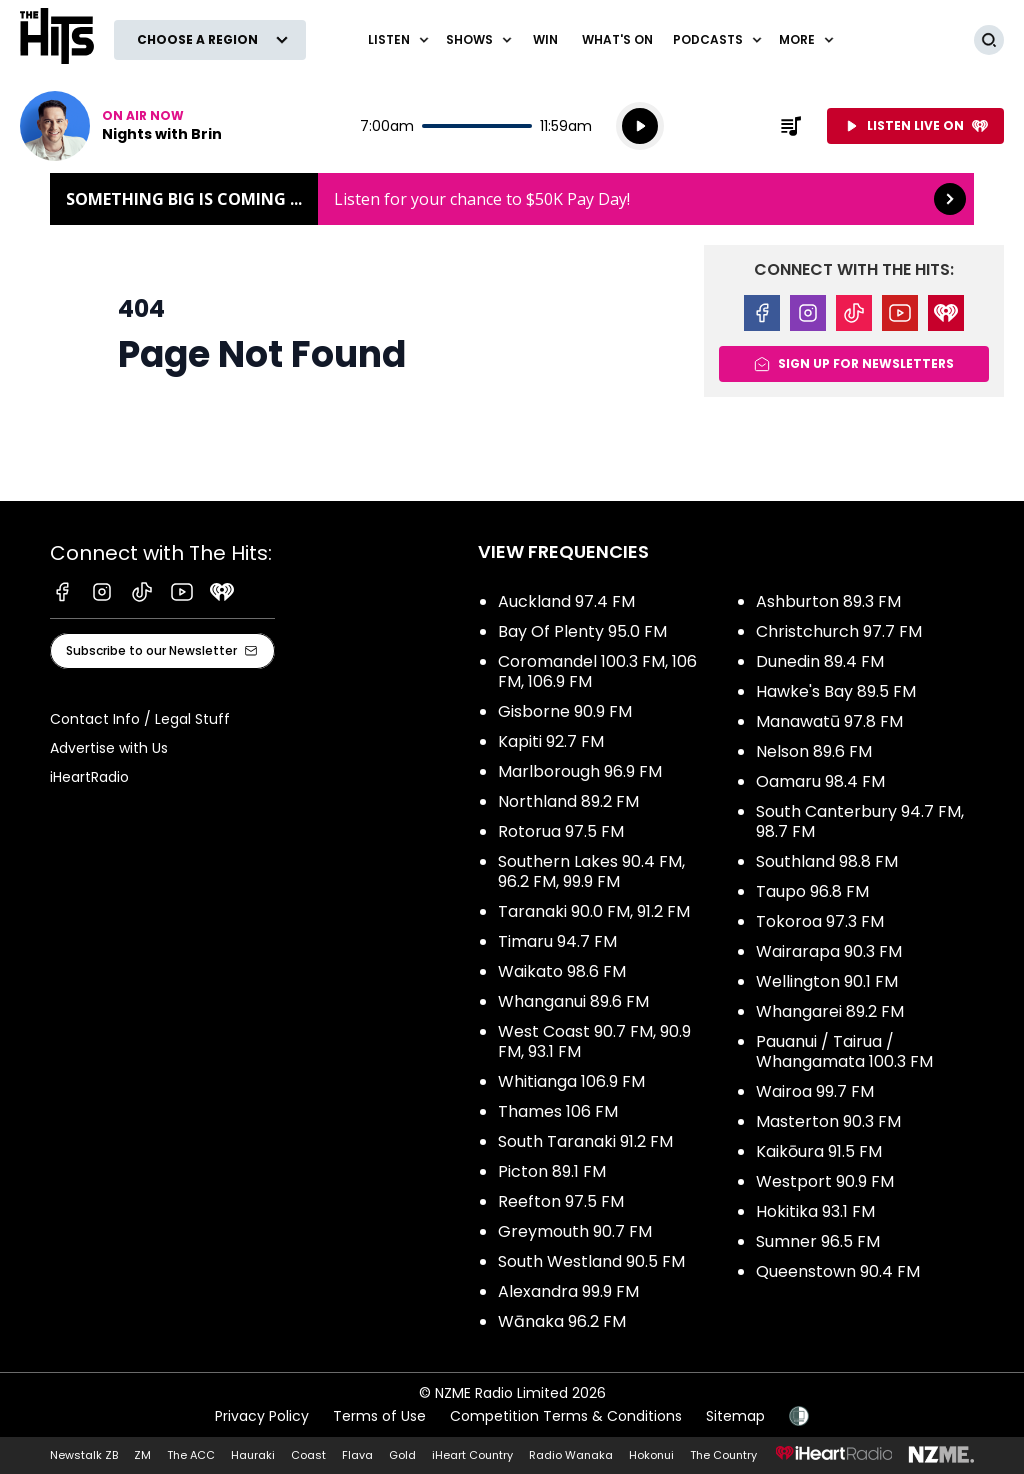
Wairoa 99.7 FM (815, 1091)
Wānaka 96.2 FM (562, 1321)
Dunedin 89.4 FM (820, 661)
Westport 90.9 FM (825, 1181)
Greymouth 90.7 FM (575, 1231)
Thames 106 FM (558, 1111)
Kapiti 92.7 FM (551, 741)
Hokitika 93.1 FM (815, 1211)
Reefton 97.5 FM (561, 1201)
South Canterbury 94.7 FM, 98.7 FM (860, 821)
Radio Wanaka (571, 1455)
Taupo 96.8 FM (812, 891)
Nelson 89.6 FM (814, 751)
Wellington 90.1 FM (827, 981)
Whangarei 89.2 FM (830, 1011)
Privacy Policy (262, 1416)
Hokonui (651, 1455)
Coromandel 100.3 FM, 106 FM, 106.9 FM (597, 671)
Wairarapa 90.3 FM (829, 951)
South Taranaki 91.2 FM (585, 1141)
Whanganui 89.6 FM (573, 1001)
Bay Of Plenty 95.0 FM (582, 631)
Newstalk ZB (84, 1455)
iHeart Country (472, 1455)
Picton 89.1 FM (552, 1171)
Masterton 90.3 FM (828, 1121)
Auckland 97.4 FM (566, 601)
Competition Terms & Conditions (566, 1416)
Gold (402, 1455)
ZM (142, 1455)
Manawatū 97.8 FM (829, 721)
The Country (723, 1455)
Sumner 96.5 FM (818, 1241)
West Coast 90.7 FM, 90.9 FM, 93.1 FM (594, 1041)
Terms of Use (379, 1416)
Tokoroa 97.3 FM (820, 921)
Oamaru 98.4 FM (820, 781)
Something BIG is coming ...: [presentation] (512, 199)
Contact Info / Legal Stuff (140, 719)
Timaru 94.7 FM (557, 941)
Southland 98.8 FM (827, 861)
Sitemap (735, 1416)
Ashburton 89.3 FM (828, 601)
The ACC (191, 1455)
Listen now (121, 126)
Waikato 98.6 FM (562, 971)
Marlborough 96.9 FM (580, 771)
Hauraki (253, 1455)
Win (545, 39)
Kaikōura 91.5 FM (819, 1151)
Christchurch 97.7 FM (839, 631)
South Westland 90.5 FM (591, 1261)
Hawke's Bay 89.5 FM (836, 691)
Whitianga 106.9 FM (571, 1081)
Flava (357, 1455)
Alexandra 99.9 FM (568, 1291)
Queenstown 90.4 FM (838, 1271)
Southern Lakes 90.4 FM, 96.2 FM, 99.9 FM (591, 871)
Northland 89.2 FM (568, 801)
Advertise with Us (109, 748)
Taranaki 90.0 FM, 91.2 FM (594, 911)
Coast (308, 1455)
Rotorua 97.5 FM (561, 831)
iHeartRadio (89, 777)
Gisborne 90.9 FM (565, 711)
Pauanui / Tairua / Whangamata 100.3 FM (844, 1051)
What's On (617, 39)
